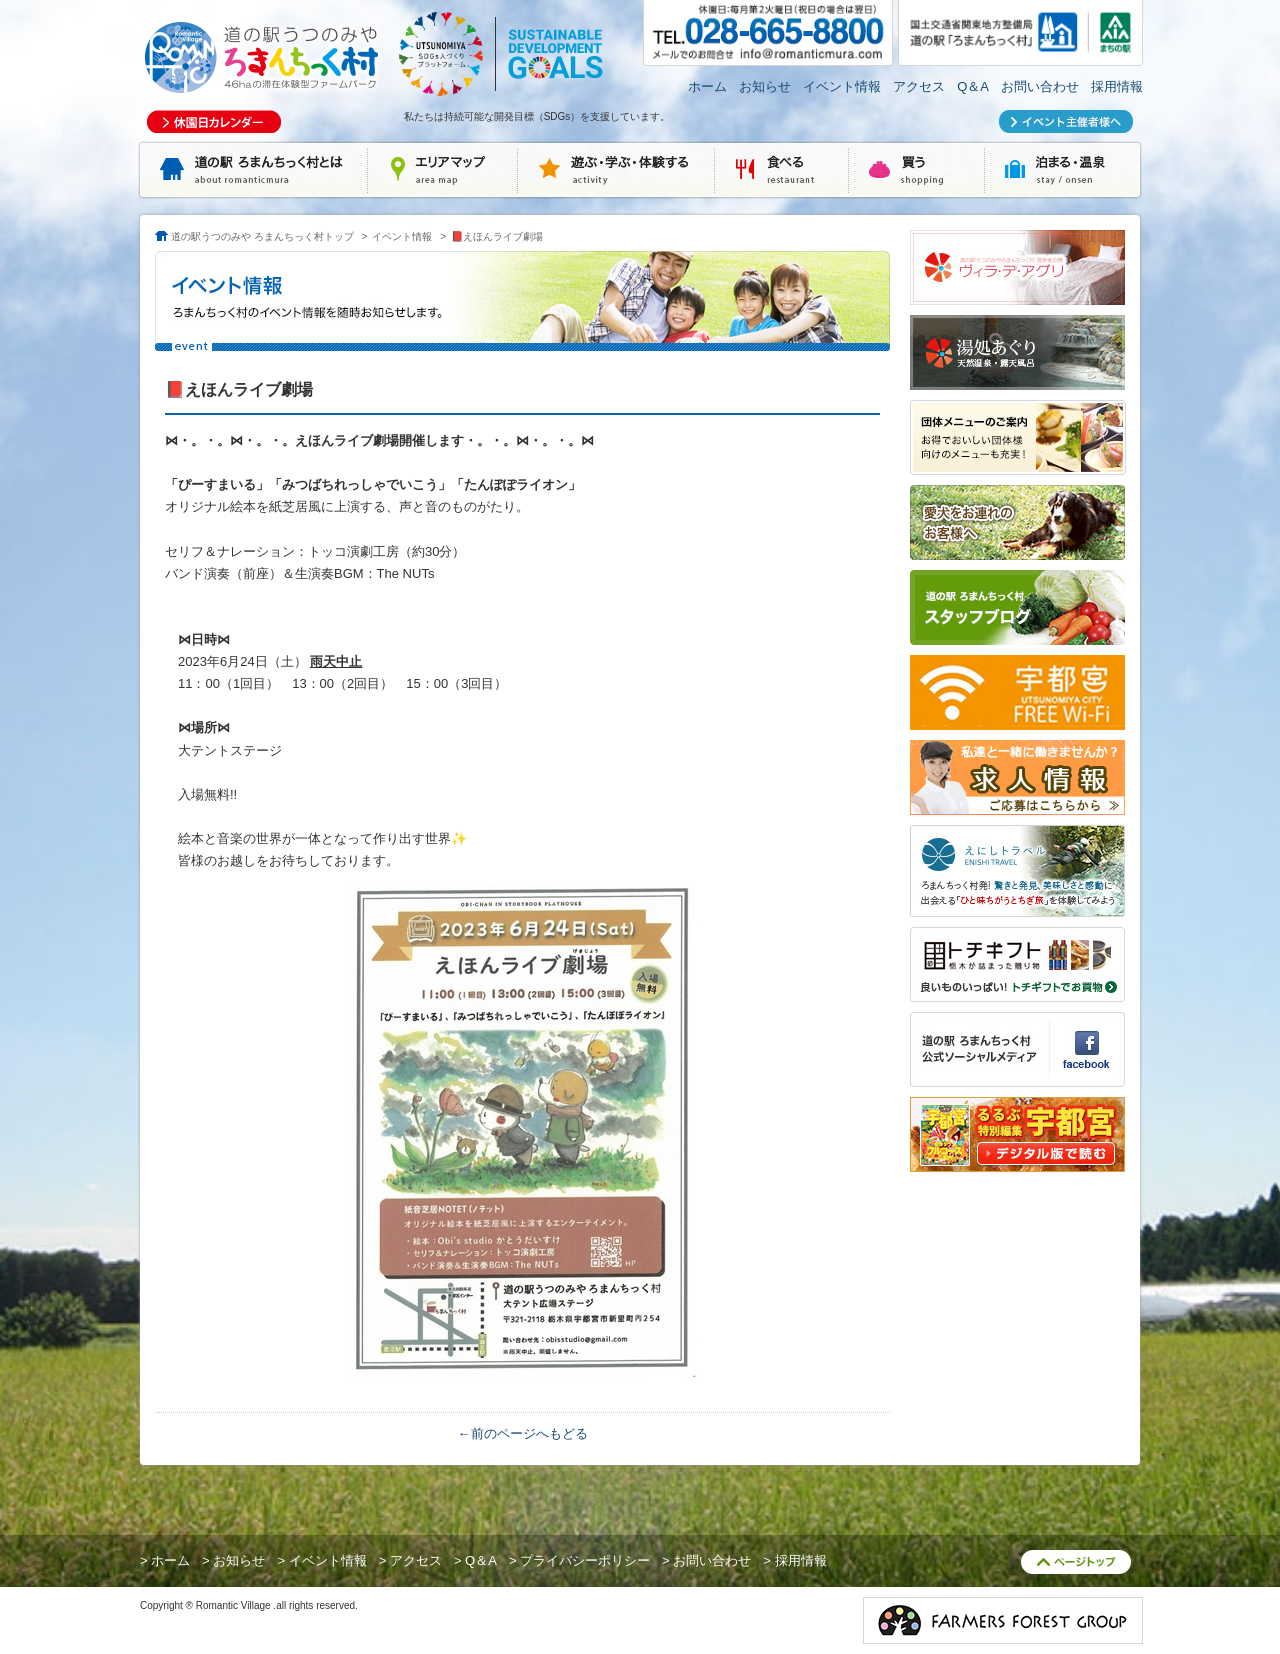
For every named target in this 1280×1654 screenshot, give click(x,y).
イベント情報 (842, 86)
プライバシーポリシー (585, 1560)
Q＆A (973, 86)
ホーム (707, 86)
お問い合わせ (1040, 86)
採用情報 (1117, 86)
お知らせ (765, 86)
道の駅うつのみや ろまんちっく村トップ (262, 236)
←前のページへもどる (523, 1433)
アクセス (919, 86)
